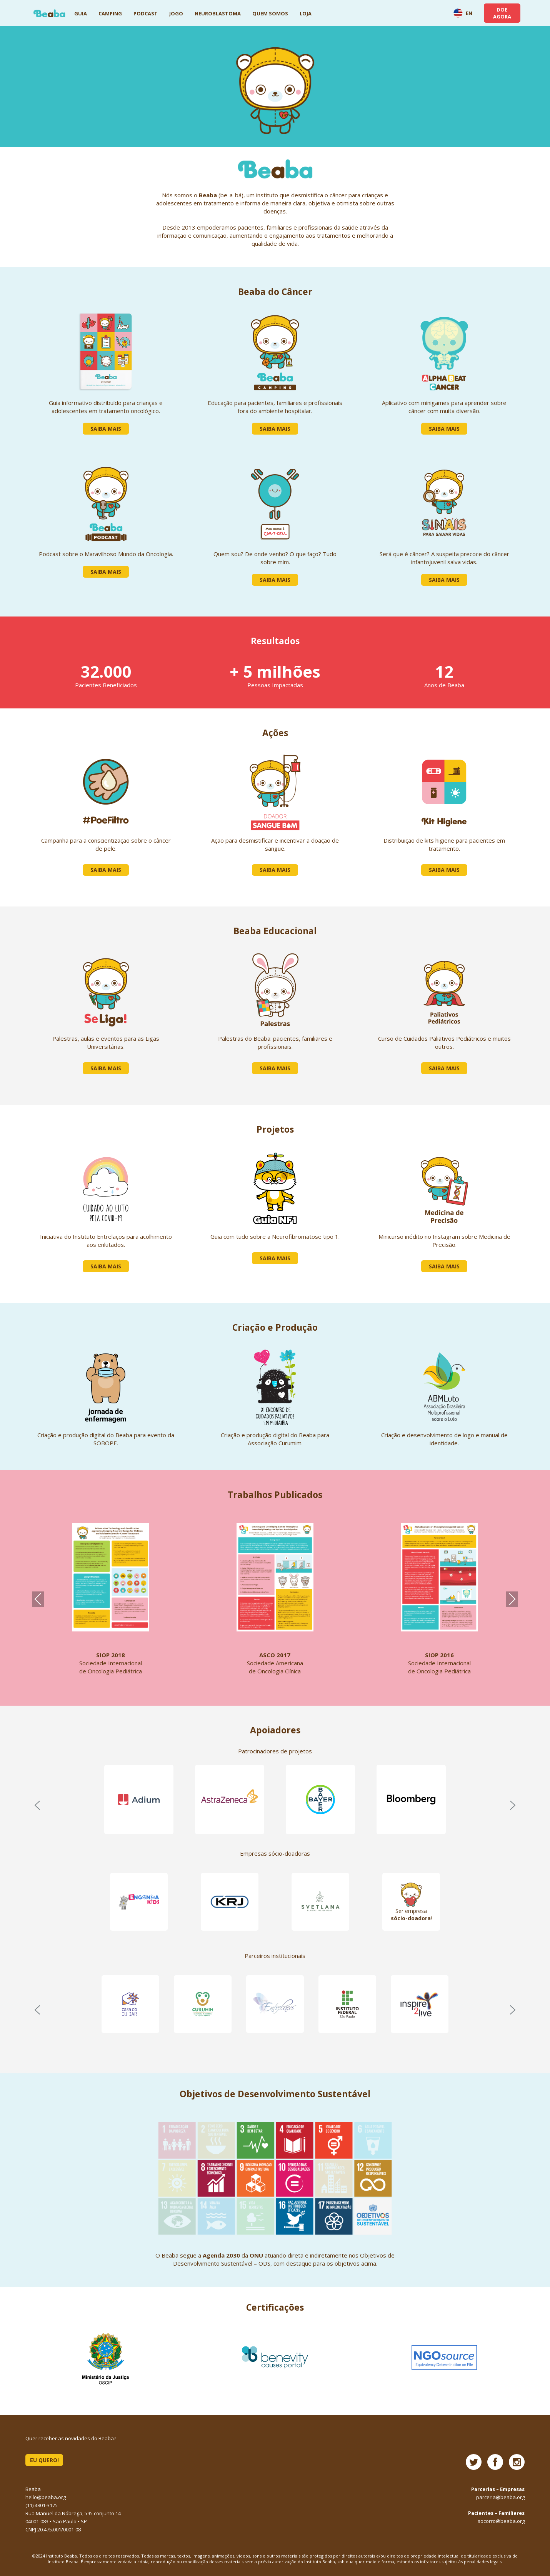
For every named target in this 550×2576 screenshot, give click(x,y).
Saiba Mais (105, 428)
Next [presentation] (512, 1599)
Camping (110, 13)
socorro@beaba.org (501, 2521)
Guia (80, 13)
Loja (306, 13)
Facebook (495, 2462)
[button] (37, 1805)
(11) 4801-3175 (41, 2505)
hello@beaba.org (45, 2497)
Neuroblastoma (218, 13)
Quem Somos (270, 13)
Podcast (145, 13)
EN (462, 13)
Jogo (176, 13)
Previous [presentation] (38, 1599)
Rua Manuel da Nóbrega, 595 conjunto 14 (73, 2513)
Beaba (49, 13)
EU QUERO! (44, 2460)
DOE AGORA (502, 13)
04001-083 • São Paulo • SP (56, 2521)
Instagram (517, 2462)
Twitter (474, 2462)
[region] (275, 1805)
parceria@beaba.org (500, 2497)
